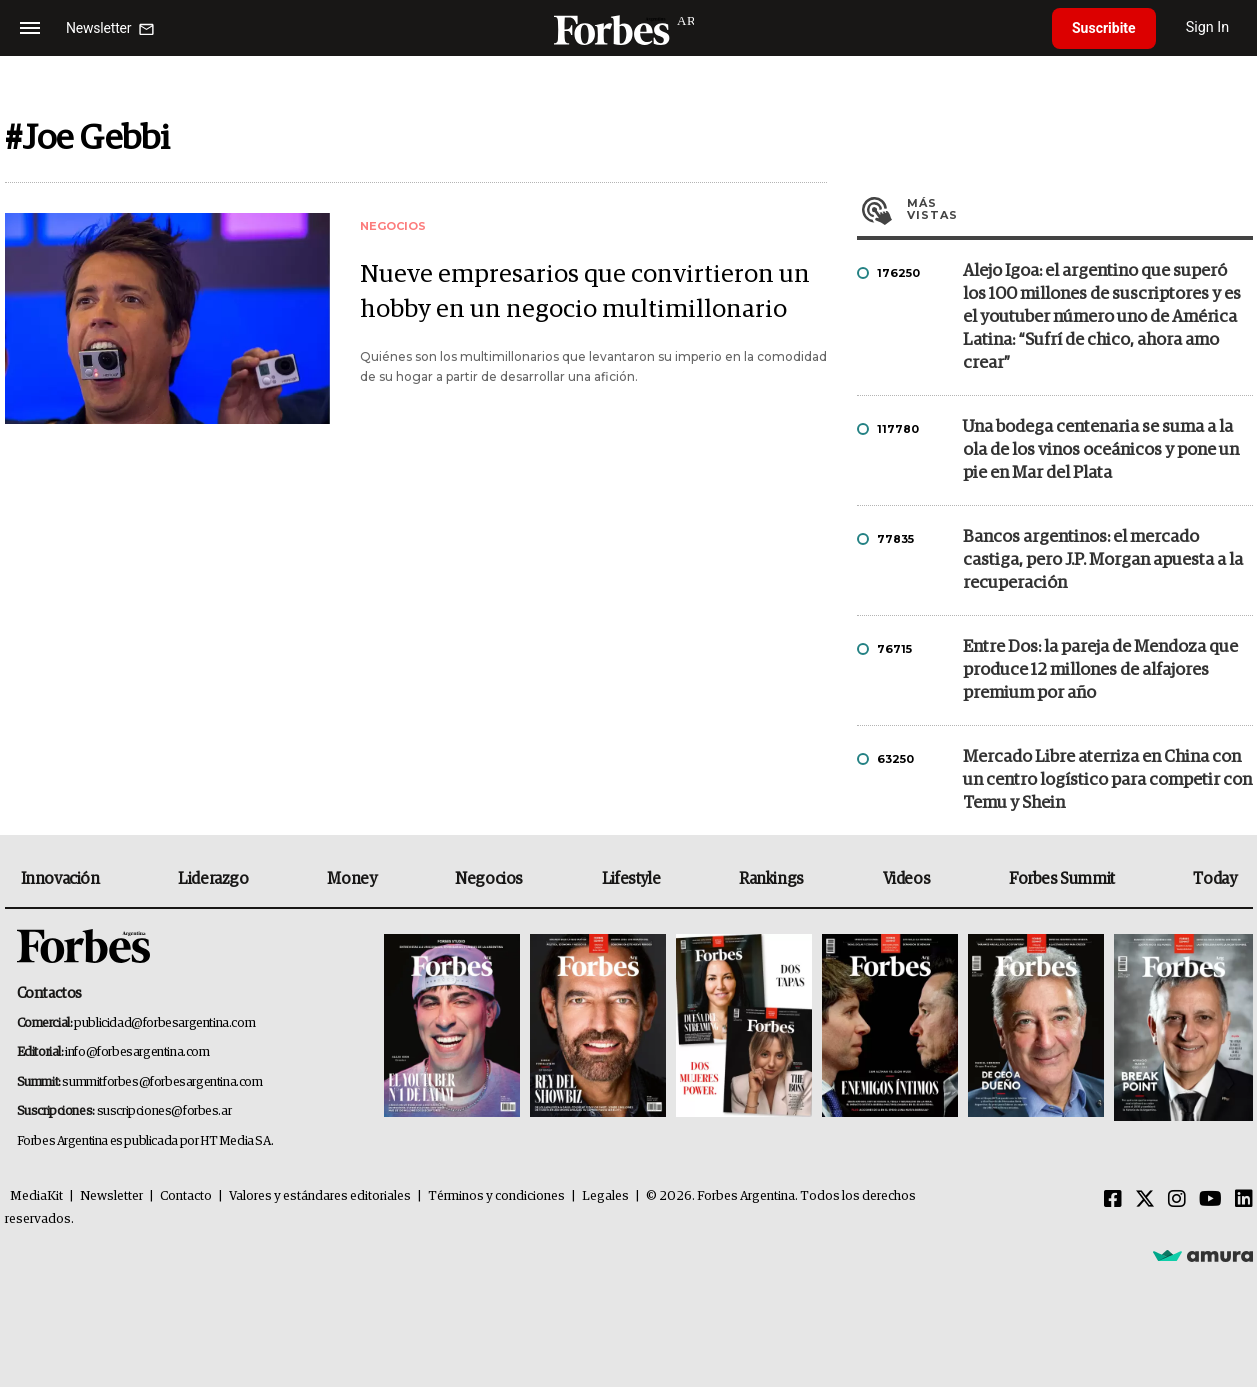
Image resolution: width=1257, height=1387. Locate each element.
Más (1080, 209)
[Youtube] (1210, 1200)
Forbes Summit (1062, 879)
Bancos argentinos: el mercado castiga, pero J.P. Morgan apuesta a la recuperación (1103, 560)
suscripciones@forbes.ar (164, 1111)
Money (351, 879)
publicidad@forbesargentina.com (164, 1023)
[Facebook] (1113, 1200)
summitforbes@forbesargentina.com (162, 1082)
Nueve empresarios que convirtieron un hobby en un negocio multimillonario (585, 292)
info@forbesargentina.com (137, 1052)
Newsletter (111, 1196)
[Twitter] (1145, 1200)
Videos (907, 879)
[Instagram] (1177, 1200)
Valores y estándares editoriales (320, 1196)
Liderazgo (213, 879)
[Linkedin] (1244, 1200)
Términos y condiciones (496, 1196)
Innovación (60, 879)
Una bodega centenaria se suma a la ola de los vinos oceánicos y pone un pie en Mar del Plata (1101, 450)
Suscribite (1104, 28)
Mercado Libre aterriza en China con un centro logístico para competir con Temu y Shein (1107, 780)
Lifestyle (631, 879)
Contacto (186, 1196)
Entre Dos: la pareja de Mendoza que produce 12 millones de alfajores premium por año (1100, 670)
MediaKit (36, 1196)
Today (1214, 879)
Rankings (771, 879)
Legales (605, 1196)
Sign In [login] (1208, 27)
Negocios (489, 879)
